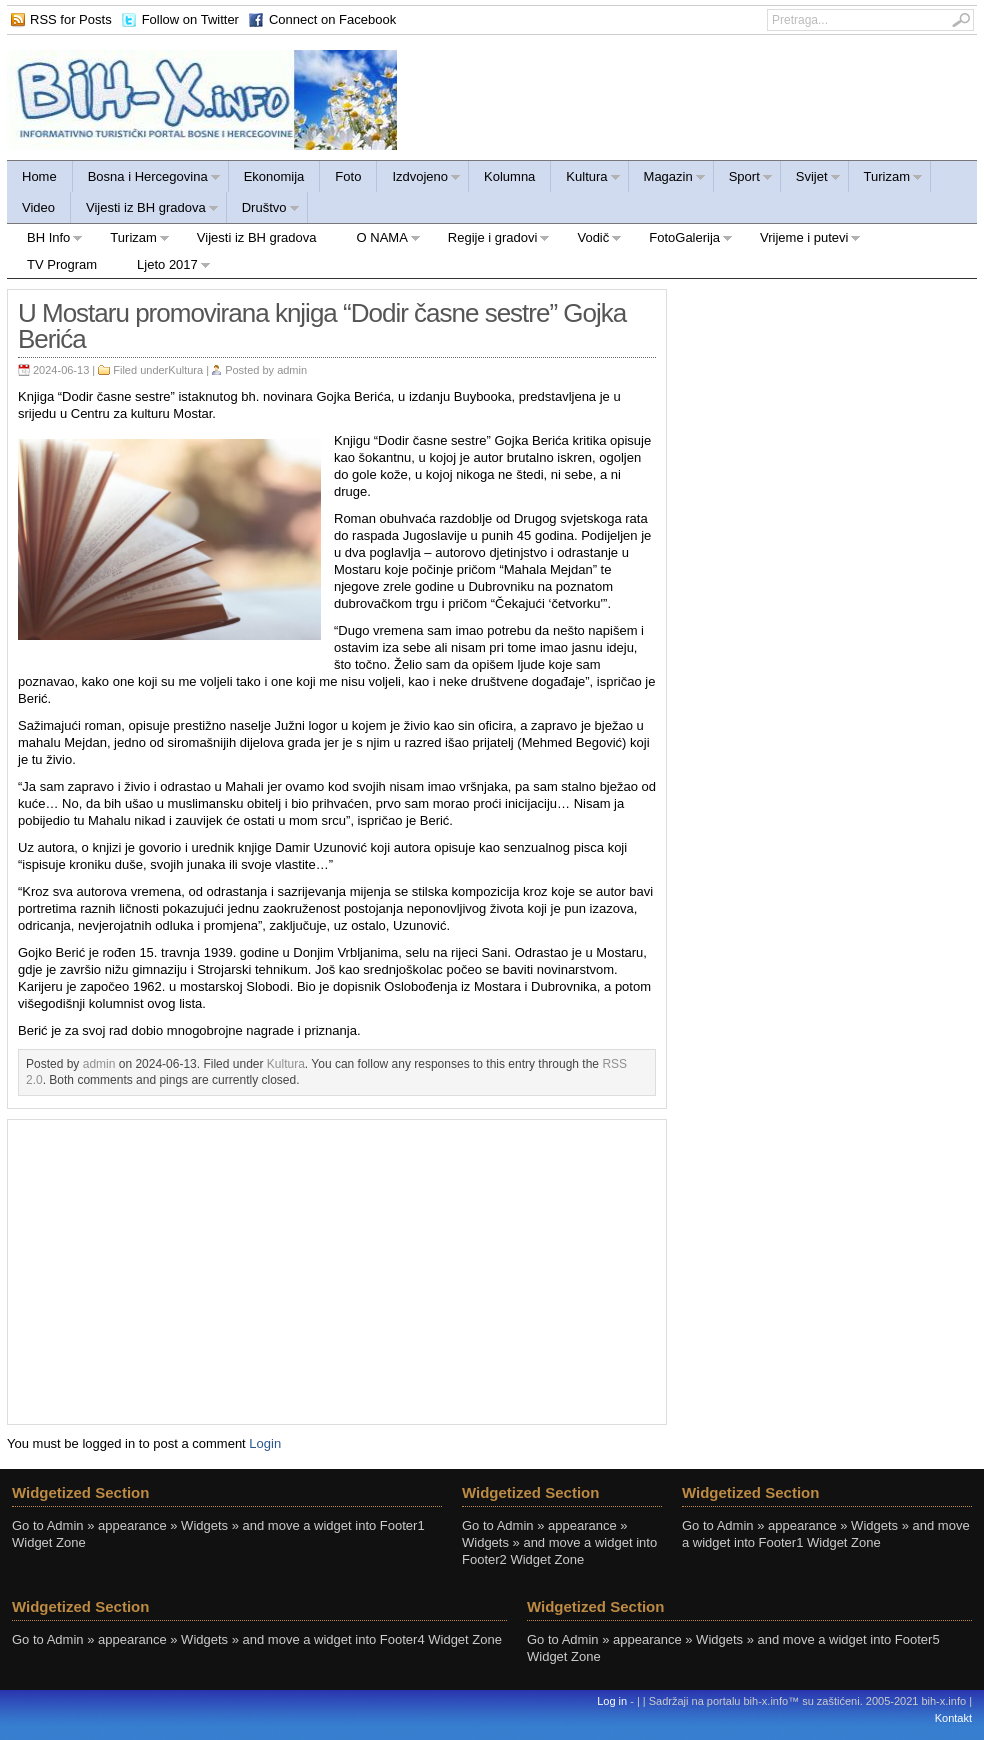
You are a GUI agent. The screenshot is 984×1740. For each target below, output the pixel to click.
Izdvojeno (419, 179)
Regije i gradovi (489, 240)
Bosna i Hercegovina (147, 179)
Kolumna (509, 176)
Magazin (667, 179)
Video (38, 207)
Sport (743, 179)
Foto (348, 176)
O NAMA (379, 240)
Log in (612, 1701)
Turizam (886, 179)
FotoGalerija (681, 240)
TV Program (62, 264)
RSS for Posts (71, 19)
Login (265, 1443)
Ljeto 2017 (164, 267)
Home (39, 176)
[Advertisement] (337, 1270)
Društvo (263, 210)
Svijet (811, 179)
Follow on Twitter (190, 19)
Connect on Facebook (332, 19)
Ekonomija (274, 176)
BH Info (45, 240)
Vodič (589, 240)
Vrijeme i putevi (800, 240)
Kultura (585, 179)
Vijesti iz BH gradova (145, 210)
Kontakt (953, 1718)
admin (292, 370)
